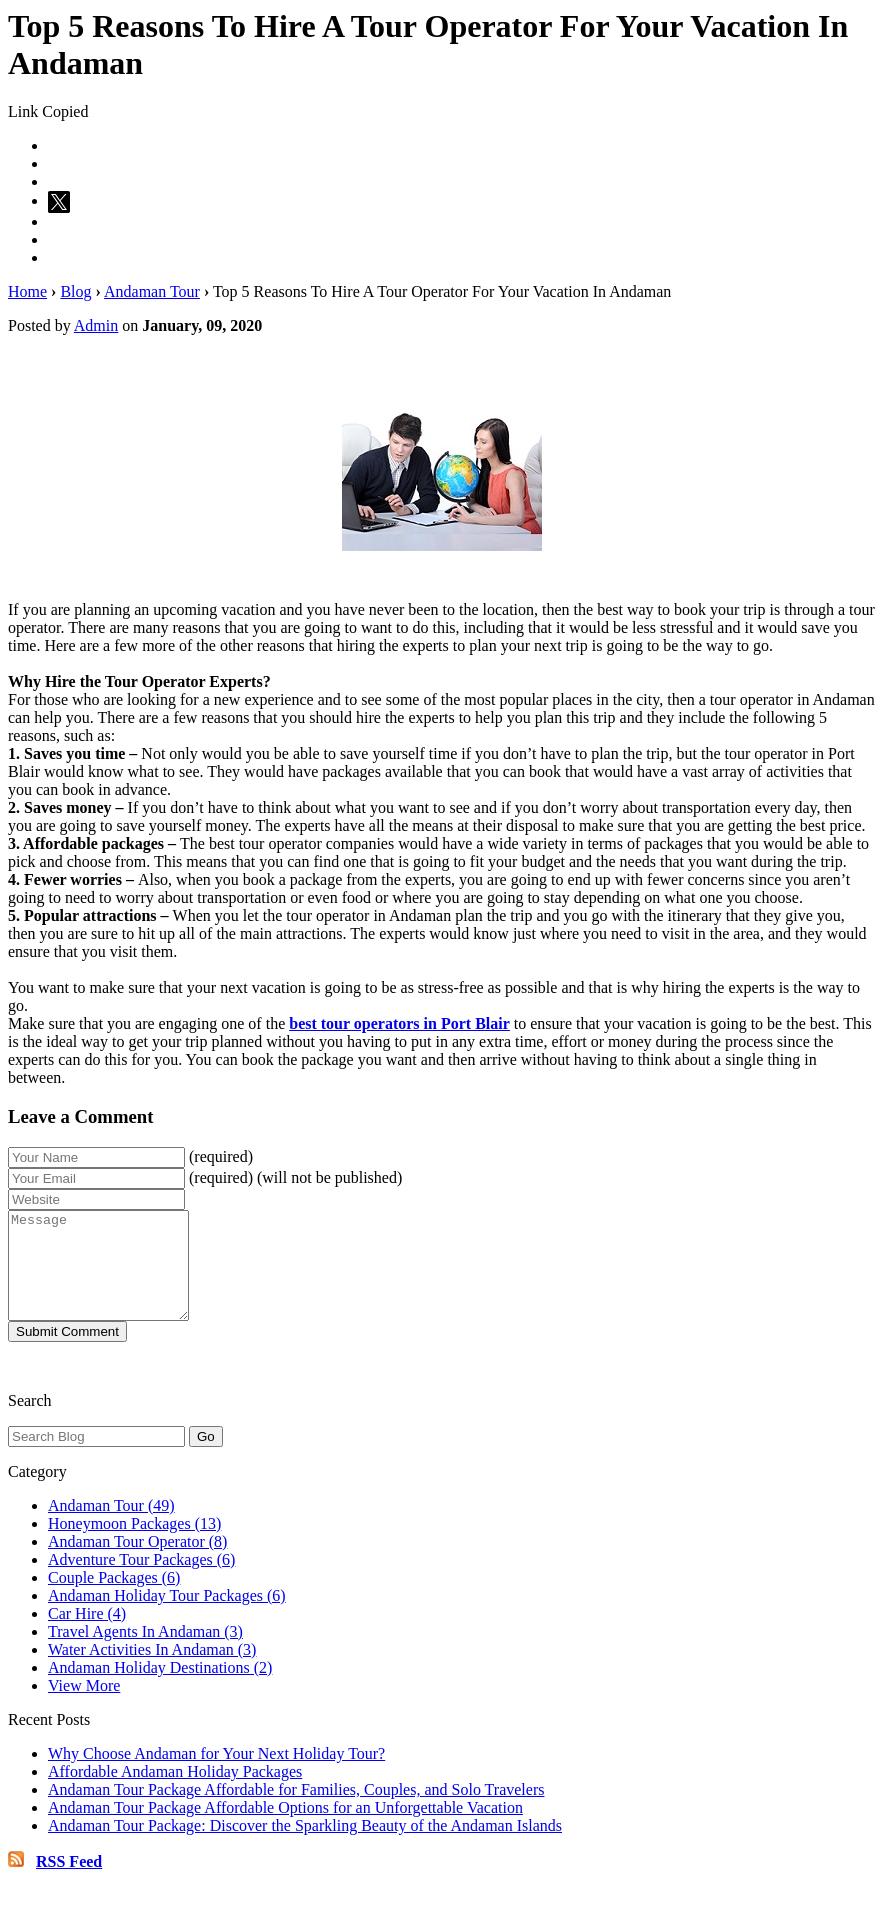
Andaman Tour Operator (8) (137, 1562)
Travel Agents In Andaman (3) (145, 1652)
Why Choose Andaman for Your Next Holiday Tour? (216, 1774)
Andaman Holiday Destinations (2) (160, 1688)
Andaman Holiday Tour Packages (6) (167, 1616)
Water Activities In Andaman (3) (152, 1670)
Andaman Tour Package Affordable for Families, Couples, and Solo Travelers (296, 1810)
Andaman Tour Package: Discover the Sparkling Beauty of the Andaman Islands (305, 1846)
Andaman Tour (152, 291)
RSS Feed (69, 1882)
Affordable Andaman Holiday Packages (175, 1792)
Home (27, 291)
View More (84, 1706)
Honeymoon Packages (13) (134, 1544)
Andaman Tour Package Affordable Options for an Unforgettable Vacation (285, 1828)
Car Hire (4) (87, 1634)
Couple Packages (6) (114, 1598)
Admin (96, 325)
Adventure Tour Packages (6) (141, 1580)
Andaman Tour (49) (111, 1526)
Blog (75, 291)
